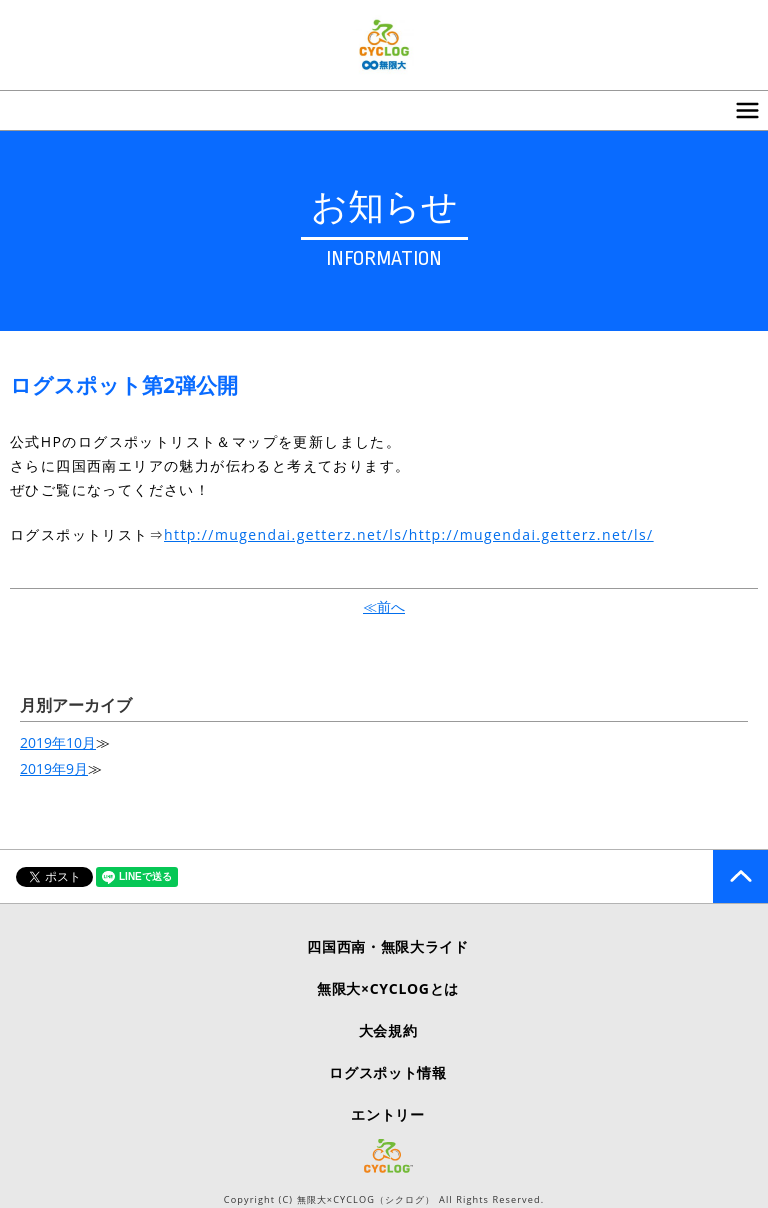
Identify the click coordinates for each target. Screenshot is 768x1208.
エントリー (388, 1114)
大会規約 (388, 1030)
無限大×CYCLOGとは (388, 988)
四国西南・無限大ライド (388, 946)
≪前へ (384, 606)
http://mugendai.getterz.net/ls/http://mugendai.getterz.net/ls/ (409, 534)
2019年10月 (58, 742)
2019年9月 (54, 768)
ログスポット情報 (388, 1072)
